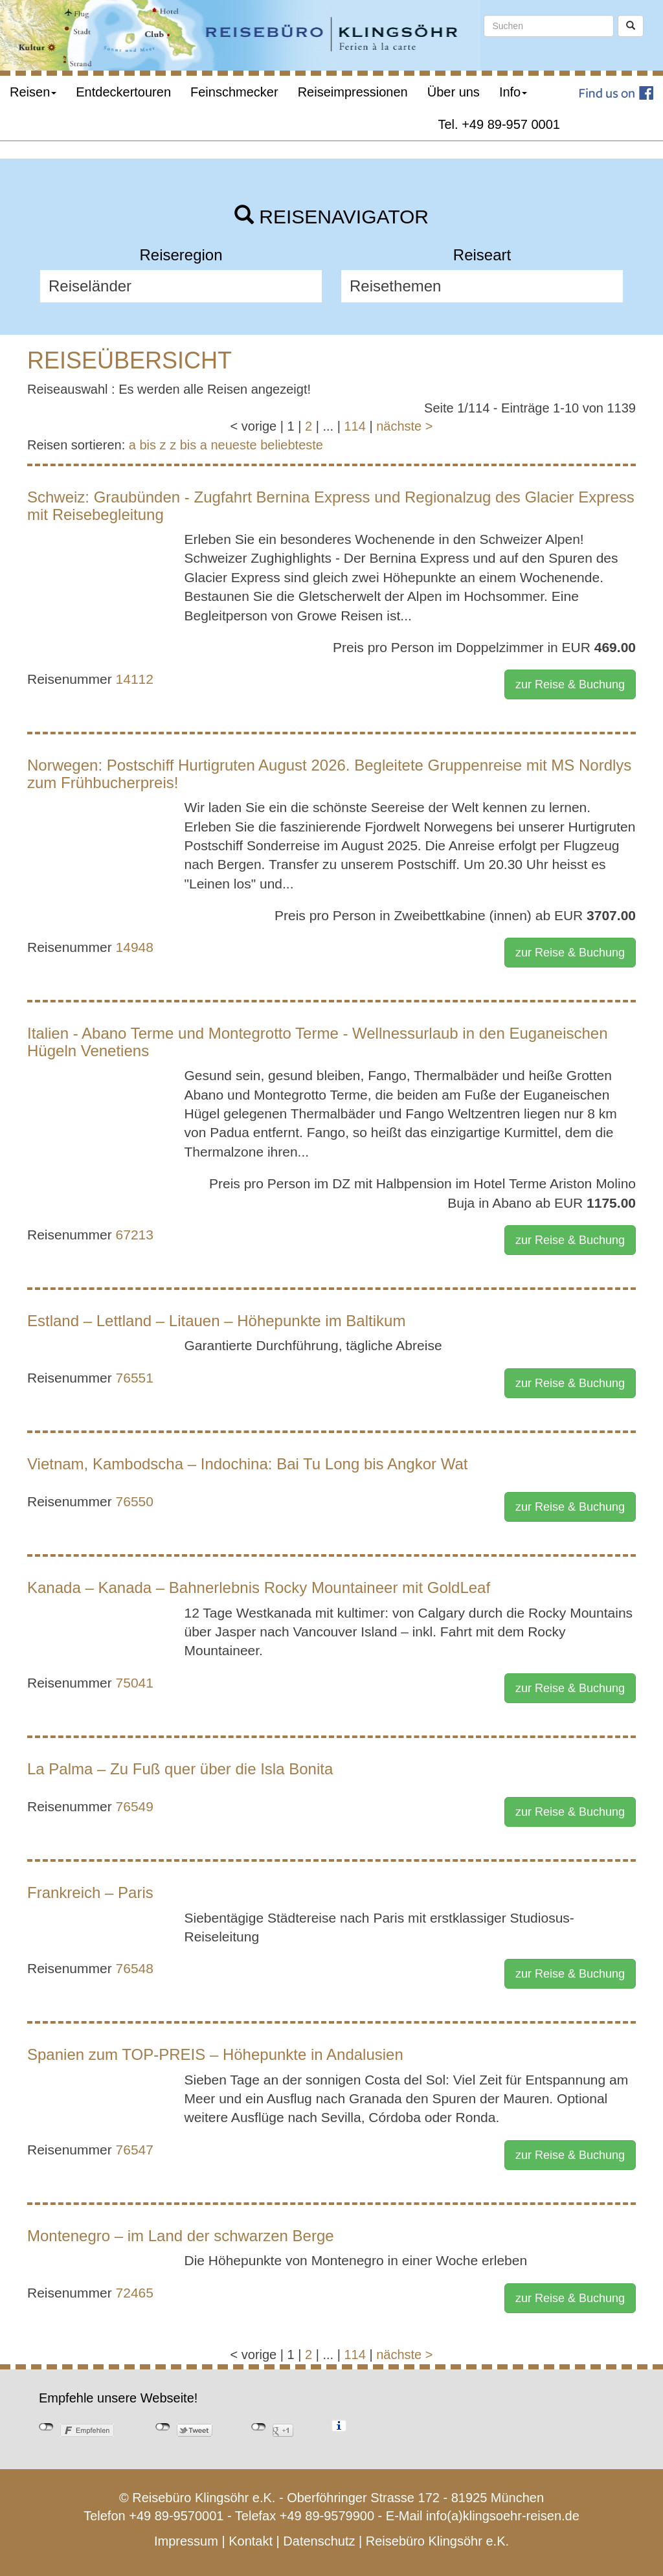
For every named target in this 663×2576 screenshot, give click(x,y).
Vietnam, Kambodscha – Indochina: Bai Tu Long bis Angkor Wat (247, 1464)
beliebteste (291, 445)
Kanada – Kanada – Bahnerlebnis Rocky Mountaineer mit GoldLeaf (258, 1587)
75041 (134, 1682)
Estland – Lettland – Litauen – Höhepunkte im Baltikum (216, 1320)
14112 (134, 679)
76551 (134, 1377)
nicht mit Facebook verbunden (46, 2427)
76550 (134, 1501)
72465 (134, 2292)
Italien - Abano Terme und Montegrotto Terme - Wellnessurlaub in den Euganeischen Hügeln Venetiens (317, 1041)
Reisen (33, 92)
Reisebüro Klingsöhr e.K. (437, 2541)
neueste (234, 445)
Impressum (186, 2541)
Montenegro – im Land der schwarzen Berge (180, 2235)
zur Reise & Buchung (570, 684)
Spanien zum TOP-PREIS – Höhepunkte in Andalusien (215, 2054)
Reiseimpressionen (353, 92)
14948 (134, 947)
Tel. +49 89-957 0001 (499, 124)
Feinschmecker (234, 92)
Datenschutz (319, 2541)
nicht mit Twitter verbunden (162, 2427)
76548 (134, 1968)
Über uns (453, 92)
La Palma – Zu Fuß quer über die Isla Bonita (180, 1769)
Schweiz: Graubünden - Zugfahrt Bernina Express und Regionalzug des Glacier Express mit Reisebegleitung (331, 505)
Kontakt (251, 2541)
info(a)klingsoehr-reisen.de (502, 2516)
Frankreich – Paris (90, 1892)
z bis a (188, 445)
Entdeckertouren (123, 92)
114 (354, 426)
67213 (134, 1234)
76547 (134, 2149)
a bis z (147, 445)
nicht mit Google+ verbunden (258, 2427)
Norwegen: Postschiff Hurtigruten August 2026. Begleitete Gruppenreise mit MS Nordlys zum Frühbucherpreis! (329, 773)
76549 (134, 1806)
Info (513, 92)
